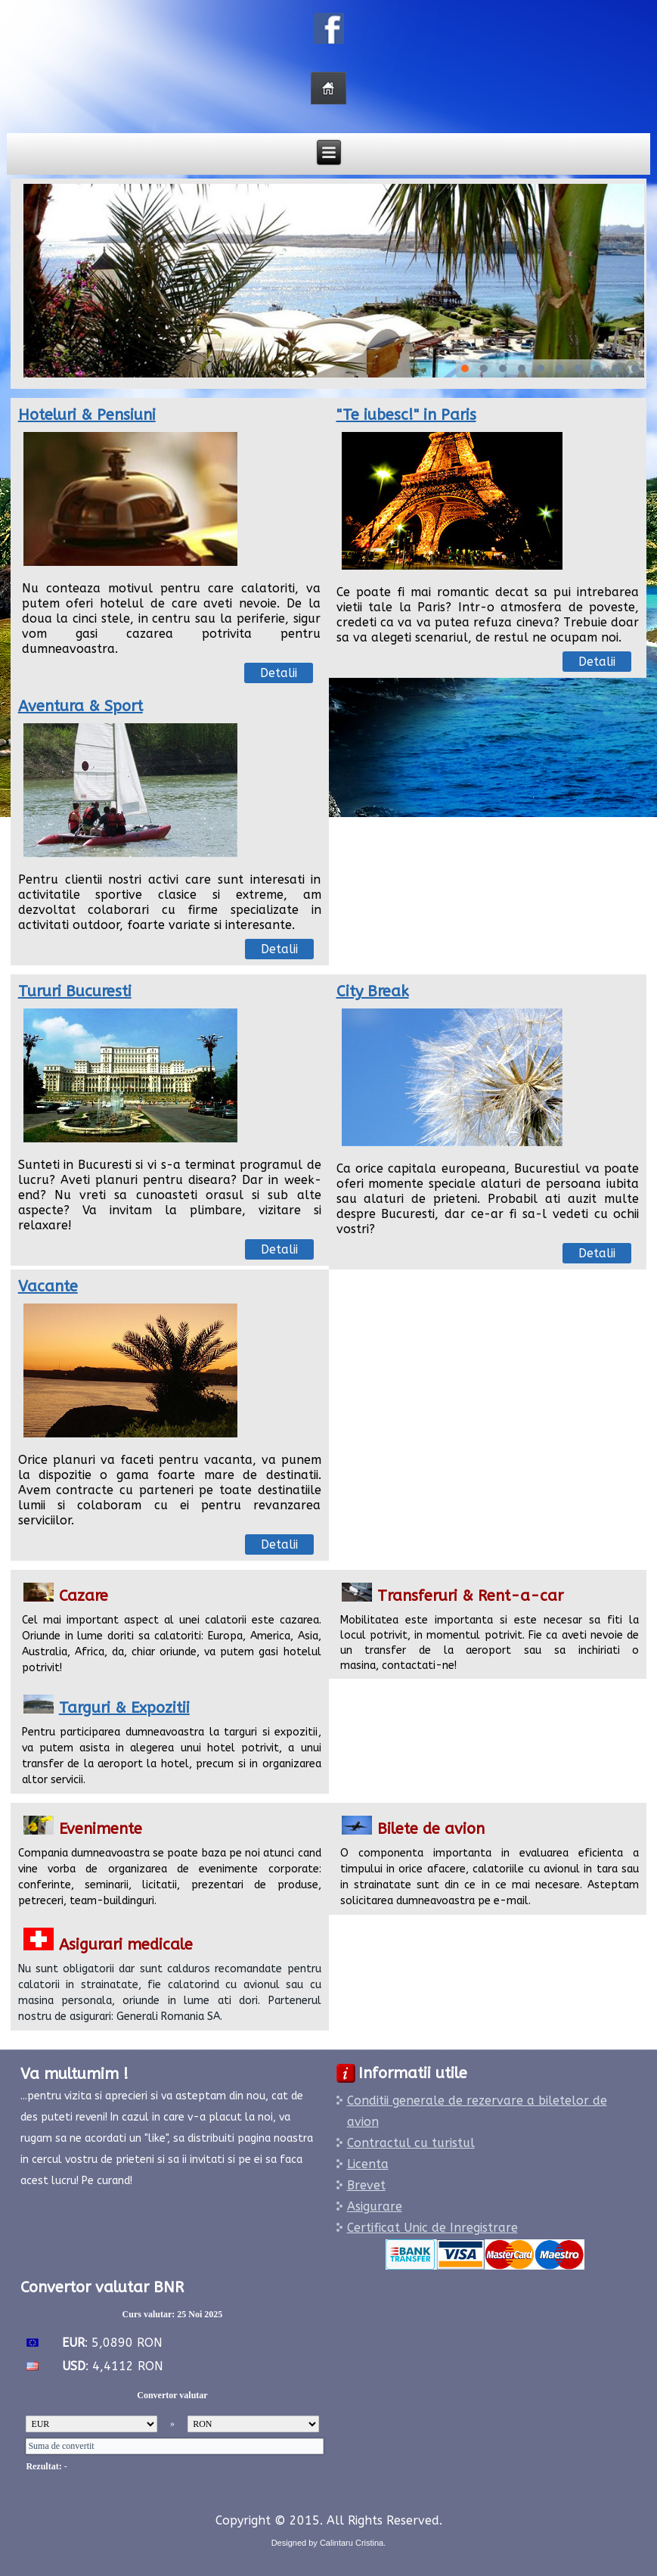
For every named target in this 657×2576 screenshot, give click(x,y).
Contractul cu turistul (411, 2143)
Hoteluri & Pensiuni (87, 415)
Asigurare (374, 2206)
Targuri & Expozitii (124, 1708)
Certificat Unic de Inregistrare (432, 2227)
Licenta (368, 2164)
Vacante (48, 1286)
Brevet (366, 2185)
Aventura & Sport (80, 706)
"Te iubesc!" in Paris (406, 415)
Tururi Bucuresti (75, 991)
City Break (372, 991)
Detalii (278, 673)
